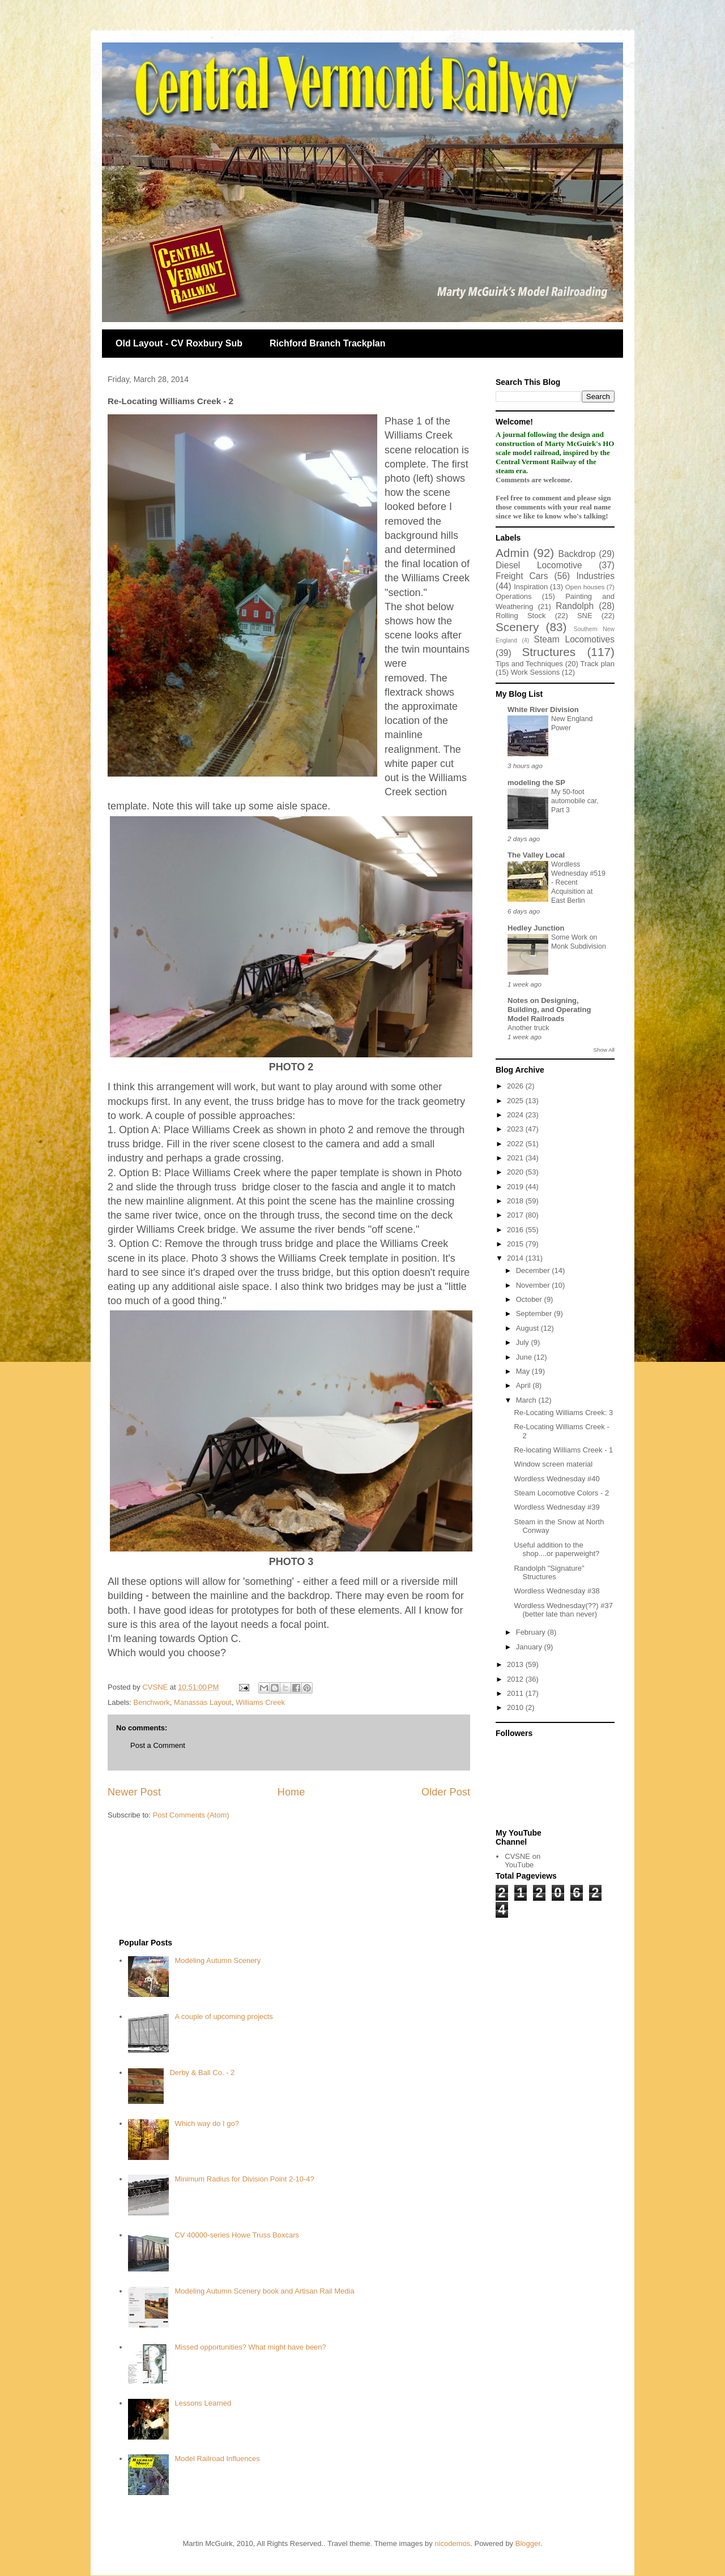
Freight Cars (522, 576)
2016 (516, 1229)
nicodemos (452, 2543)
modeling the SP (536, 782)
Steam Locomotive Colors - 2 (561, 1493)
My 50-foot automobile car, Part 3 (575, 801)
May (524, 1371)
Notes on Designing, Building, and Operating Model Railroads (549, 1009)
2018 (516, 1201)
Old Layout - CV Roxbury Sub (179, 343)
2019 (516, 1186)
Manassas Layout (203, 1702)
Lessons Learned (202, 2403)
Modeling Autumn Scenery (217, 1960)
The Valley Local (536, 855)
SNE (584, 615)
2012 (516, 1679)
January (530, 1647)
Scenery (517, 626)
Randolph (575, 606)
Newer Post (134, 1792)
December (534, 1270)
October (530, 1299)
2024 (516, 1115)
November (534, 1285)
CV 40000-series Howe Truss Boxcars (236, 2235)
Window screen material (553, 1464)
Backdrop (577, 554)
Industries (595, 576)
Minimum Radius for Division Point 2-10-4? (244, 2179)
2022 (516, 1143)
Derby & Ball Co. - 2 (201, 2072)
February (532, 1632)
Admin (512, 552)
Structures (548, 651)
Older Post (445, 1792)
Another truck (528, 1028)
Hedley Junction (536, 928)
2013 (516, 1664)
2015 (516, 1244)
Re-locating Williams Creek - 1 (563, 1450)
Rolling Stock (520, 615)
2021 (516, 1158)
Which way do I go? (206, 2123)
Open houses (585, 586)
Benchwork (152, 1702)
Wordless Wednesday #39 (556, 1507)
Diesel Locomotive (539, 565)
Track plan (598, 663)
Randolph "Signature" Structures (549, 1572)
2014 (516, 1258)
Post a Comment (157, 1745)
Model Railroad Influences (216, 2458)
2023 (516, 1129)
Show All (604, 1050)
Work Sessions (535, 672)
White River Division (543, 709)
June (525, 1357)
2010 (516, 1707)
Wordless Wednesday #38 (556, 1591)
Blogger (527, 2543)
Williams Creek (260, 1702)
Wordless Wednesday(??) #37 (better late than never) (563, 1610)
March (527, 1400)
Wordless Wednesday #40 (556, 1479)
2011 (516, 1693)
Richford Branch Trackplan (328, 343)
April (524, 1385)
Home (291, 1792)
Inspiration (531, 586)
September (535, 1313)
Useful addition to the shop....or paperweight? (556, 1549)
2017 (516, 1215)
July (523, 1342)
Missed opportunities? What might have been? (250, 2347)
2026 (516, 1086)
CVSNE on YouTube (522, 1861)
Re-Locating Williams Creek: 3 (563, 1412)
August (528, 1328)
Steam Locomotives (574, 639)
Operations (514, 596)
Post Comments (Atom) (191, 1815)
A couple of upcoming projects (223, 2016)
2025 (516, 1100)
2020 (516, 1172)
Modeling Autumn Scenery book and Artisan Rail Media (264, 2291)
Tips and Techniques (529, 663)
